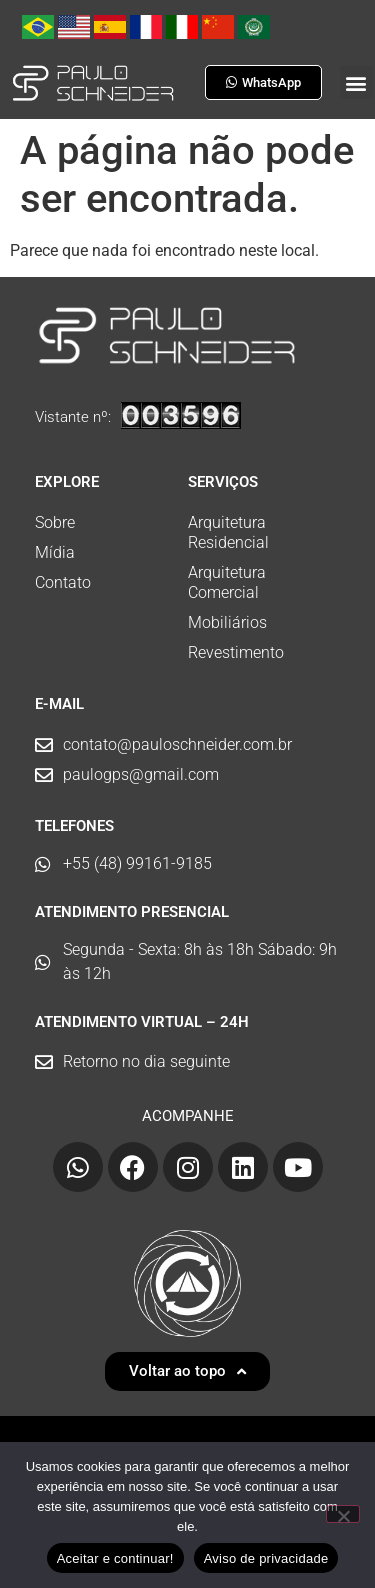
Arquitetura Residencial (228, 532)
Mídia (55, 552)
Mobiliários (227, 622)
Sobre (55, 522)
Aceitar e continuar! (115, 1558)
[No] (343, 1514)
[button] (356, 82)
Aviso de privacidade (266, 1558)
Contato (63, 582)
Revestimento (236, 652)
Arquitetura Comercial (227, 582)
